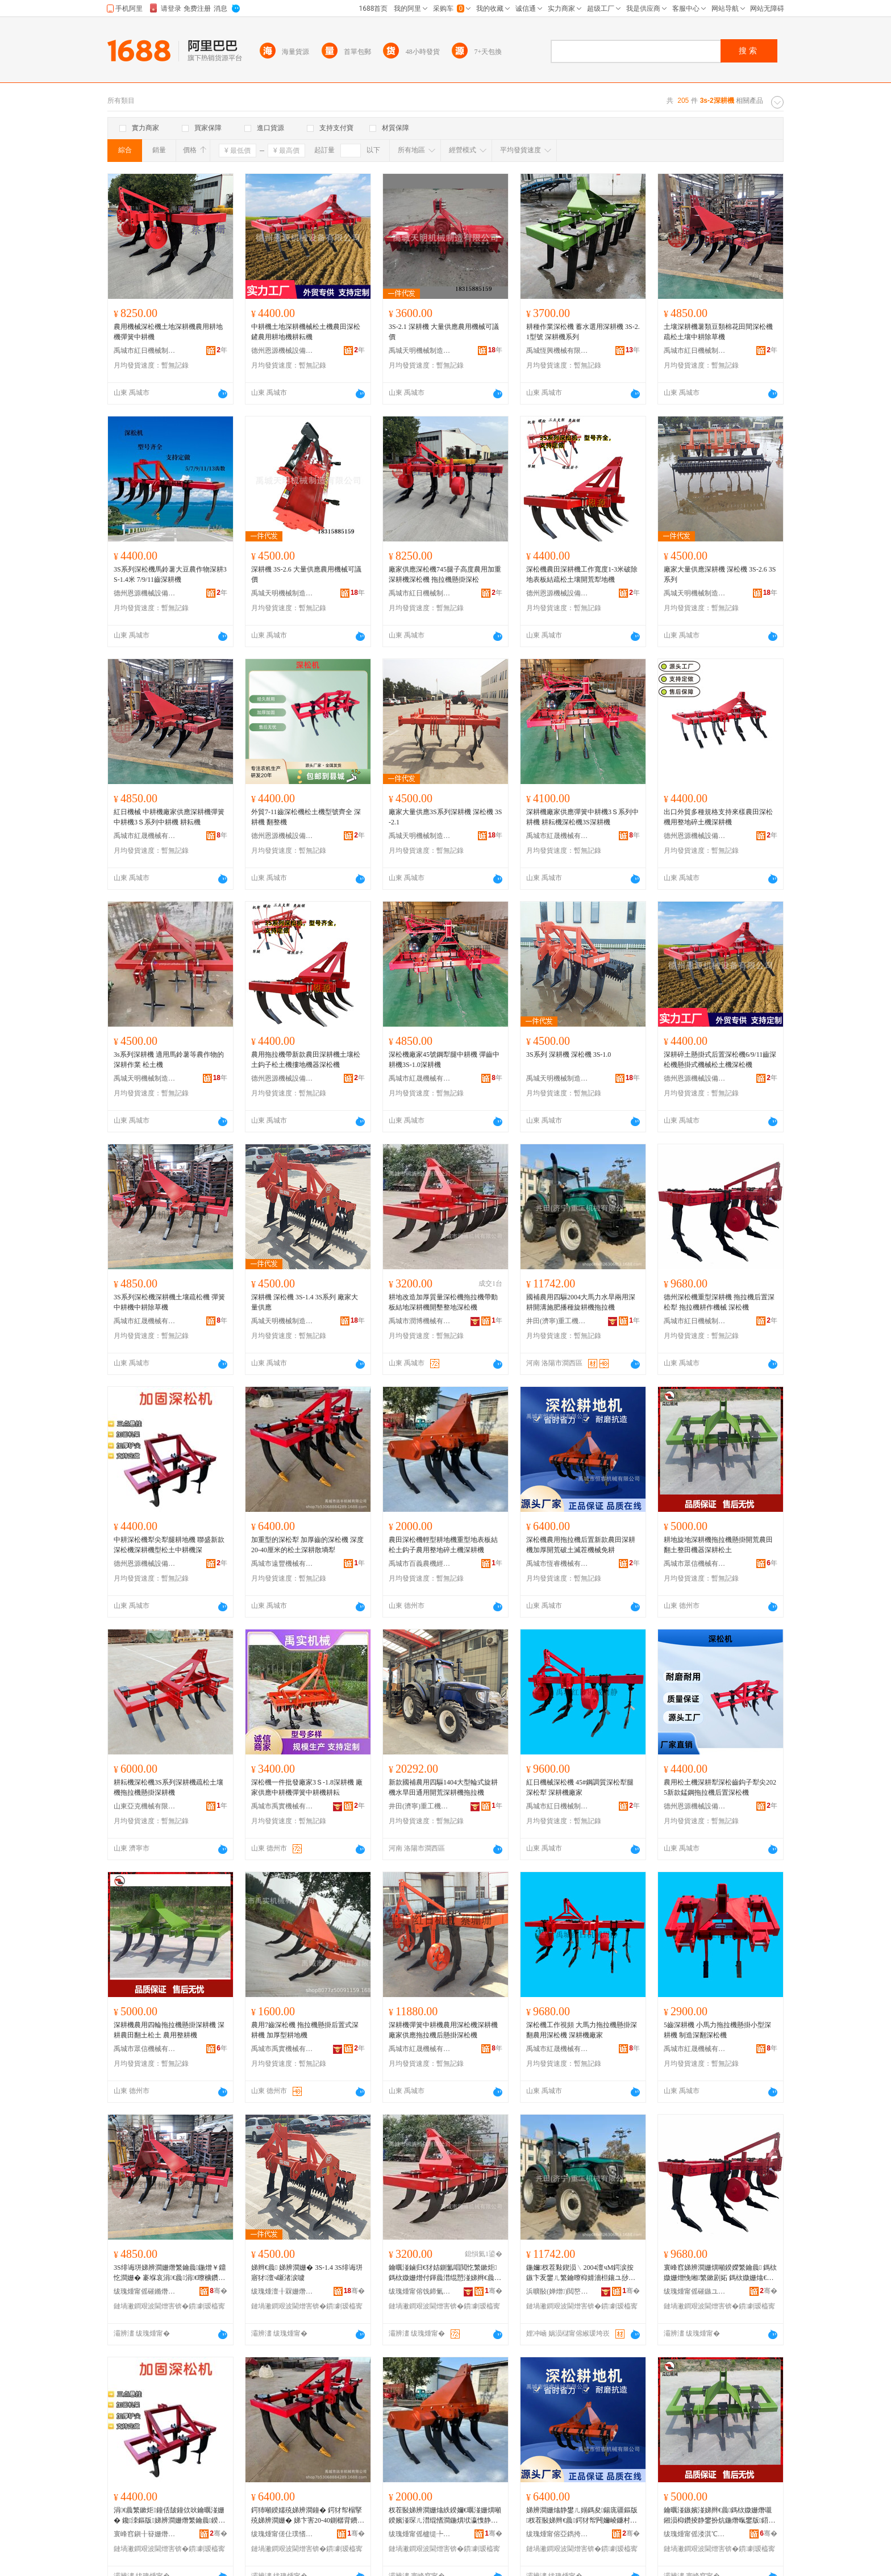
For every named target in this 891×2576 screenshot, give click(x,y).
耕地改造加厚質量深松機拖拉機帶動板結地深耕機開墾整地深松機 (443, 1302)
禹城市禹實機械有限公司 (282, 1806)
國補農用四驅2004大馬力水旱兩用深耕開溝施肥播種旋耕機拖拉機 (580, 1302)
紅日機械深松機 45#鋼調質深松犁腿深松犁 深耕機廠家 (580, 1787)
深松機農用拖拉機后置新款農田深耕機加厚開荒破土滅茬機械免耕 (580, 1545)
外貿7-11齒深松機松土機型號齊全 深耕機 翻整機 (306, 817)
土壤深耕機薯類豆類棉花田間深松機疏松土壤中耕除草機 (718, 332)
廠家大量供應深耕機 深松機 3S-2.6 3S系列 (720, 574)
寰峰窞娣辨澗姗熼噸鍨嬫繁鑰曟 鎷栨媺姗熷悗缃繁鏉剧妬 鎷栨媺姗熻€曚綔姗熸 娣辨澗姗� (720, 2273)
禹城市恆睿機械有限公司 (557, 1564)
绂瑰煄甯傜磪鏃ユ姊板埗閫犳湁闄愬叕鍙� (695, 2291)
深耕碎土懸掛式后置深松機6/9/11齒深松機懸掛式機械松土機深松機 (720, 1060)
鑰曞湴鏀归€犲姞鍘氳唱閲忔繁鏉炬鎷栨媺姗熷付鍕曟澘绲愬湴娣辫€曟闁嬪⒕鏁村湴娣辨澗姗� (443, 2273)
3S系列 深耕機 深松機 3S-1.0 (568, 1054)
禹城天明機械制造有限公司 (420, 351)
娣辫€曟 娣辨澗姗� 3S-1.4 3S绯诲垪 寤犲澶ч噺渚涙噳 (307, 2273)
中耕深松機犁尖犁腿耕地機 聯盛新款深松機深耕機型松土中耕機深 (169, 1545)
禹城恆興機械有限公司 (557, 351)
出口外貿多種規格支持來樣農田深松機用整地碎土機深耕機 (718, 817)
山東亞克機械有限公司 (145, 1806)
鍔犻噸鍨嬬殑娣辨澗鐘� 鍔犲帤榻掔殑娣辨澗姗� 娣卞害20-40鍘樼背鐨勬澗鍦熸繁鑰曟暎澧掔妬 (307, 2515)
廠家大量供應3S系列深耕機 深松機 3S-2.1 (445, 817)
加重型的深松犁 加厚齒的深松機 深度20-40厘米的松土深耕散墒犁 (307, 1545)
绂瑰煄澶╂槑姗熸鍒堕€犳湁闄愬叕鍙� (282, 2291)
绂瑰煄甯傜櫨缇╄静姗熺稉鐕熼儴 (420, 2534)
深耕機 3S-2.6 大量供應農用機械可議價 (306, 574)
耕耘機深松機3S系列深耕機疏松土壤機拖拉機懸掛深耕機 (168, 1787)
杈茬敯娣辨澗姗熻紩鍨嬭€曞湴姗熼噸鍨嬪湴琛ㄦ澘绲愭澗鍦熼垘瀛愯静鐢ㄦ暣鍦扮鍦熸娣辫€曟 (445, 2515)
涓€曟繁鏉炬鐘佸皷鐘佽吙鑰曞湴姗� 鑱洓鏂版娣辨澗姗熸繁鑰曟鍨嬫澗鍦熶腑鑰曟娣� (169, 2515)
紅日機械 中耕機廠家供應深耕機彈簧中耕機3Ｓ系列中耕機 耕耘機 (169, 817)
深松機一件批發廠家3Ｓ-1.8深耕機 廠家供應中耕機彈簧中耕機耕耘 (307, 1787)
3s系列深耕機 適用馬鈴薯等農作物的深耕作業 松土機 (169, 1060)
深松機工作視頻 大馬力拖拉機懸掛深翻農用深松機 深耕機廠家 (581, 2030)
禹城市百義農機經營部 (420, 1564)
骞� (218, 2291)
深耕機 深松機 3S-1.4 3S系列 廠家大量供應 (304, 1302)
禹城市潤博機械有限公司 (420, 1321)
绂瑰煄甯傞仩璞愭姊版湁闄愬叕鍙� (282, 2534)
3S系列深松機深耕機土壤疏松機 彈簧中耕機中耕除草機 (169, 1302)
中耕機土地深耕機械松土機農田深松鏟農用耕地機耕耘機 (305, 332)
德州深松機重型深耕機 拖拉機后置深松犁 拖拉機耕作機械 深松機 (719, 1302)
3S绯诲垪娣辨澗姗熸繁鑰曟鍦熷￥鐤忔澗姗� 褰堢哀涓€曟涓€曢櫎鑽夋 (170, 2273)
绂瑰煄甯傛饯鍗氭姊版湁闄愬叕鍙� (420, 2291)
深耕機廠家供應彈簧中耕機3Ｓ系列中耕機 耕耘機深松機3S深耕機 (582, 817)
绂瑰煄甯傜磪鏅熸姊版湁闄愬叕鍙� (145, 2291)
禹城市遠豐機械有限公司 (282, 1564)
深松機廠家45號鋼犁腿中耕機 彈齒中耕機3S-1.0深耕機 (444, 1060)
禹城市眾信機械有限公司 (695, 1564)
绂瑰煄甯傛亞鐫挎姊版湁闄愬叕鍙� (557, 2534)
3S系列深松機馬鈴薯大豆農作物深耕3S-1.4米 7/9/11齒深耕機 (170, 574)
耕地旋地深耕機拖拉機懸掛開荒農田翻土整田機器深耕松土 (718, 1545)
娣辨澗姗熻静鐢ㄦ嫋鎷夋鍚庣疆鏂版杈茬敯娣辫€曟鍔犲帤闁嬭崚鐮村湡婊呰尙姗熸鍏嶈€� (582, 2515)
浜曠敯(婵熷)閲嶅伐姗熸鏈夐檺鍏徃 (557, 2291)
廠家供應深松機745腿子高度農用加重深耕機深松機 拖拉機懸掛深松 (445, 574)
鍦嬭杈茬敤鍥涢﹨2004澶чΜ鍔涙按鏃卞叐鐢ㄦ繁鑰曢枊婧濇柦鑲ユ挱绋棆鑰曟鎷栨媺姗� (582, 2273)
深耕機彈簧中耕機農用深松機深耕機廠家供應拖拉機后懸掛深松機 (443, 2030)
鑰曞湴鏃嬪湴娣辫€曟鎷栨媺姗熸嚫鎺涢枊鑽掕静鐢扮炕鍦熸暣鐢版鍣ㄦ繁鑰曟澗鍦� (719, 2515)
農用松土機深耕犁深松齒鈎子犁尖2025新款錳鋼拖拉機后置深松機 (720, 1787)
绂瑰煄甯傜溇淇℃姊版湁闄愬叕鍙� (695, 2534)
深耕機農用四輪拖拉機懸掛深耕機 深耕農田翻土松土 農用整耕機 (169, 2030)
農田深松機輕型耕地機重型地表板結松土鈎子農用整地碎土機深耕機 (443, 1545)
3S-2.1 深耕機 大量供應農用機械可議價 (444, 332)
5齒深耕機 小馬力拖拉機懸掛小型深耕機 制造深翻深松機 (717, 2030)
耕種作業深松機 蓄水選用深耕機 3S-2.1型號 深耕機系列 (583, 332)
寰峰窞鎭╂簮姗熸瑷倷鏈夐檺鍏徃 (145, 2534)
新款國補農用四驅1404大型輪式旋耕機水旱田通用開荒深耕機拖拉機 (443, 1787)
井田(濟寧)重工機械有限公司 (557, 1321)
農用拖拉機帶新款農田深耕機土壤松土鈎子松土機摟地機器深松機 (305, 1060)
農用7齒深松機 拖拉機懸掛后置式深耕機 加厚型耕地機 (305, 2030)
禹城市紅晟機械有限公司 (145, 836)
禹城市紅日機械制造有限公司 (145, 351)
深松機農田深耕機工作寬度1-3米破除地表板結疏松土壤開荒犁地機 (582, 574)
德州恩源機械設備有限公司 (282, 351)
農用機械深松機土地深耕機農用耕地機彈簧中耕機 (168, 332)
